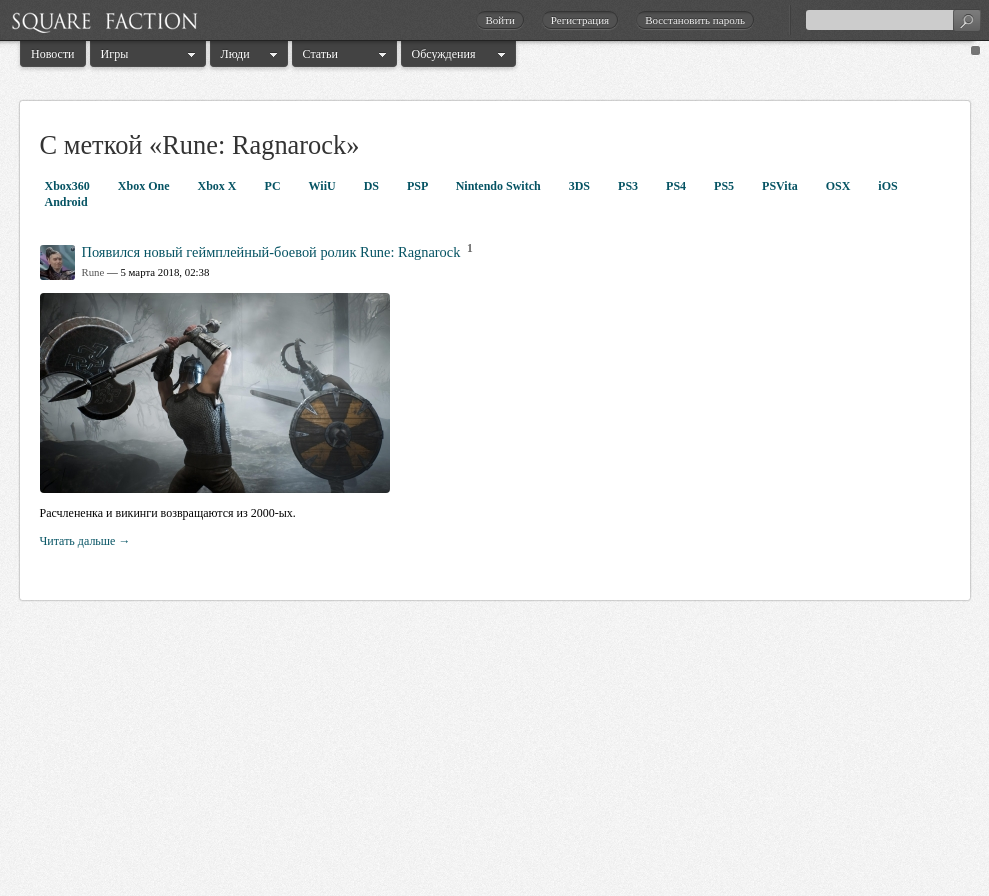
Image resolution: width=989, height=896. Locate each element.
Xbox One (145, 186)
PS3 (629, 186)
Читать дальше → (85, 541)
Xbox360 (69, 186)
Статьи (320, 54)
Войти (499, 20)
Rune (93, 272)
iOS (887, 186)
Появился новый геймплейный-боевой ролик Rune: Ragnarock (271, 252)
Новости (53, 54)
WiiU (324, 186)
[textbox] (893, 20)
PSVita (781, 186)
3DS (581, 186)
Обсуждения (444, 54)
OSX (840, 186)
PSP (419, 186)
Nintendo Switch (500, 186)
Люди (235, 54)
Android (66, 202)
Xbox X (219, 186)
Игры (115, 54)
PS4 (677, 186)
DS (373, 186)
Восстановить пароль (695, 20)
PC (274, 186)
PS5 (725, 186)
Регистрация (580, 20)
